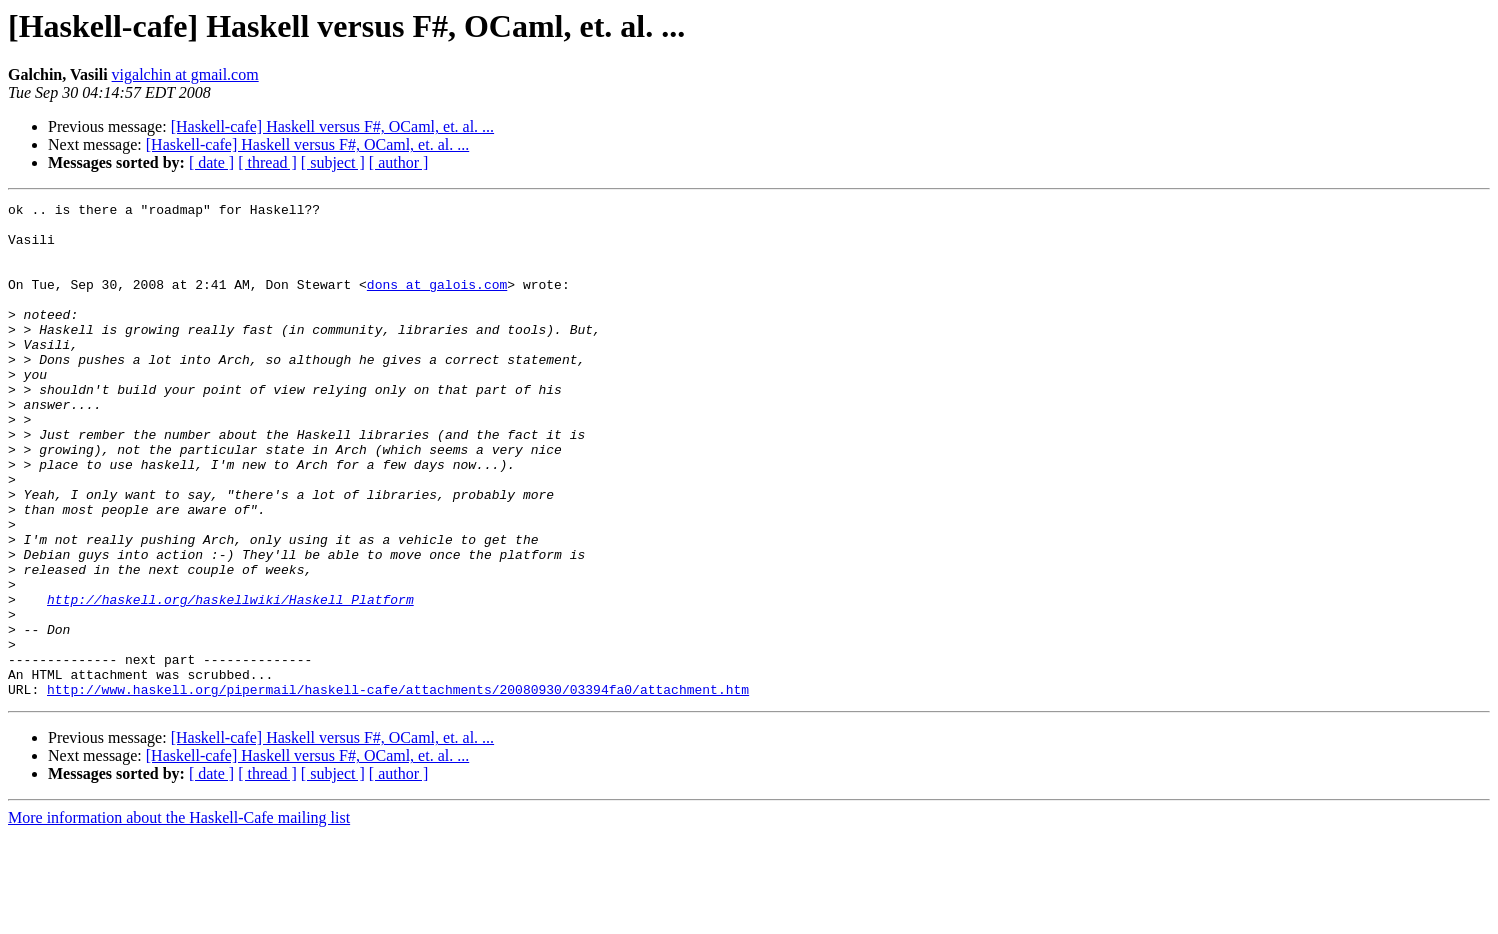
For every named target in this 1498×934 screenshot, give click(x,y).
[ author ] (399, 162)
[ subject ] (333, 162)
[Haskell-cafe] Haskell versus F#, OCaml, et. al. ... (332, 126)
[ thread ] (267, 162)
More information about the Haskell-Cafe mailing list (179, 916)
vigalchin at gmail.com (185, 74)
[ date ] (211, 162)
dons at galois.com (437, 302)
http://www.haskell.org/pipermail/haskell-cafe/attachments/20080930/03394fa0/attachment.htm (398, 788)
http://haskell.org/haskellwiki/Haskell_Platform (230, 680)
